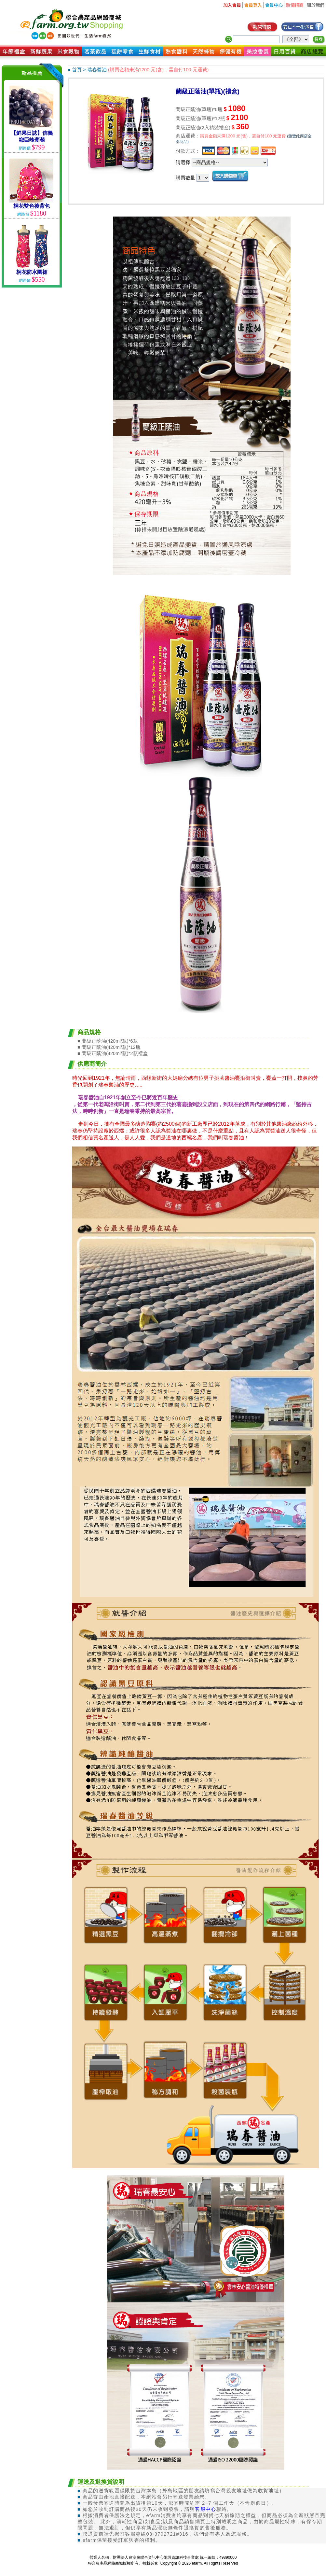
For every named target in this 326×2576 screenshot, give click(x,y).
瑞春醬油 (97, 69)
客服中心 (205, 2509)
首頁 (77, 69)
